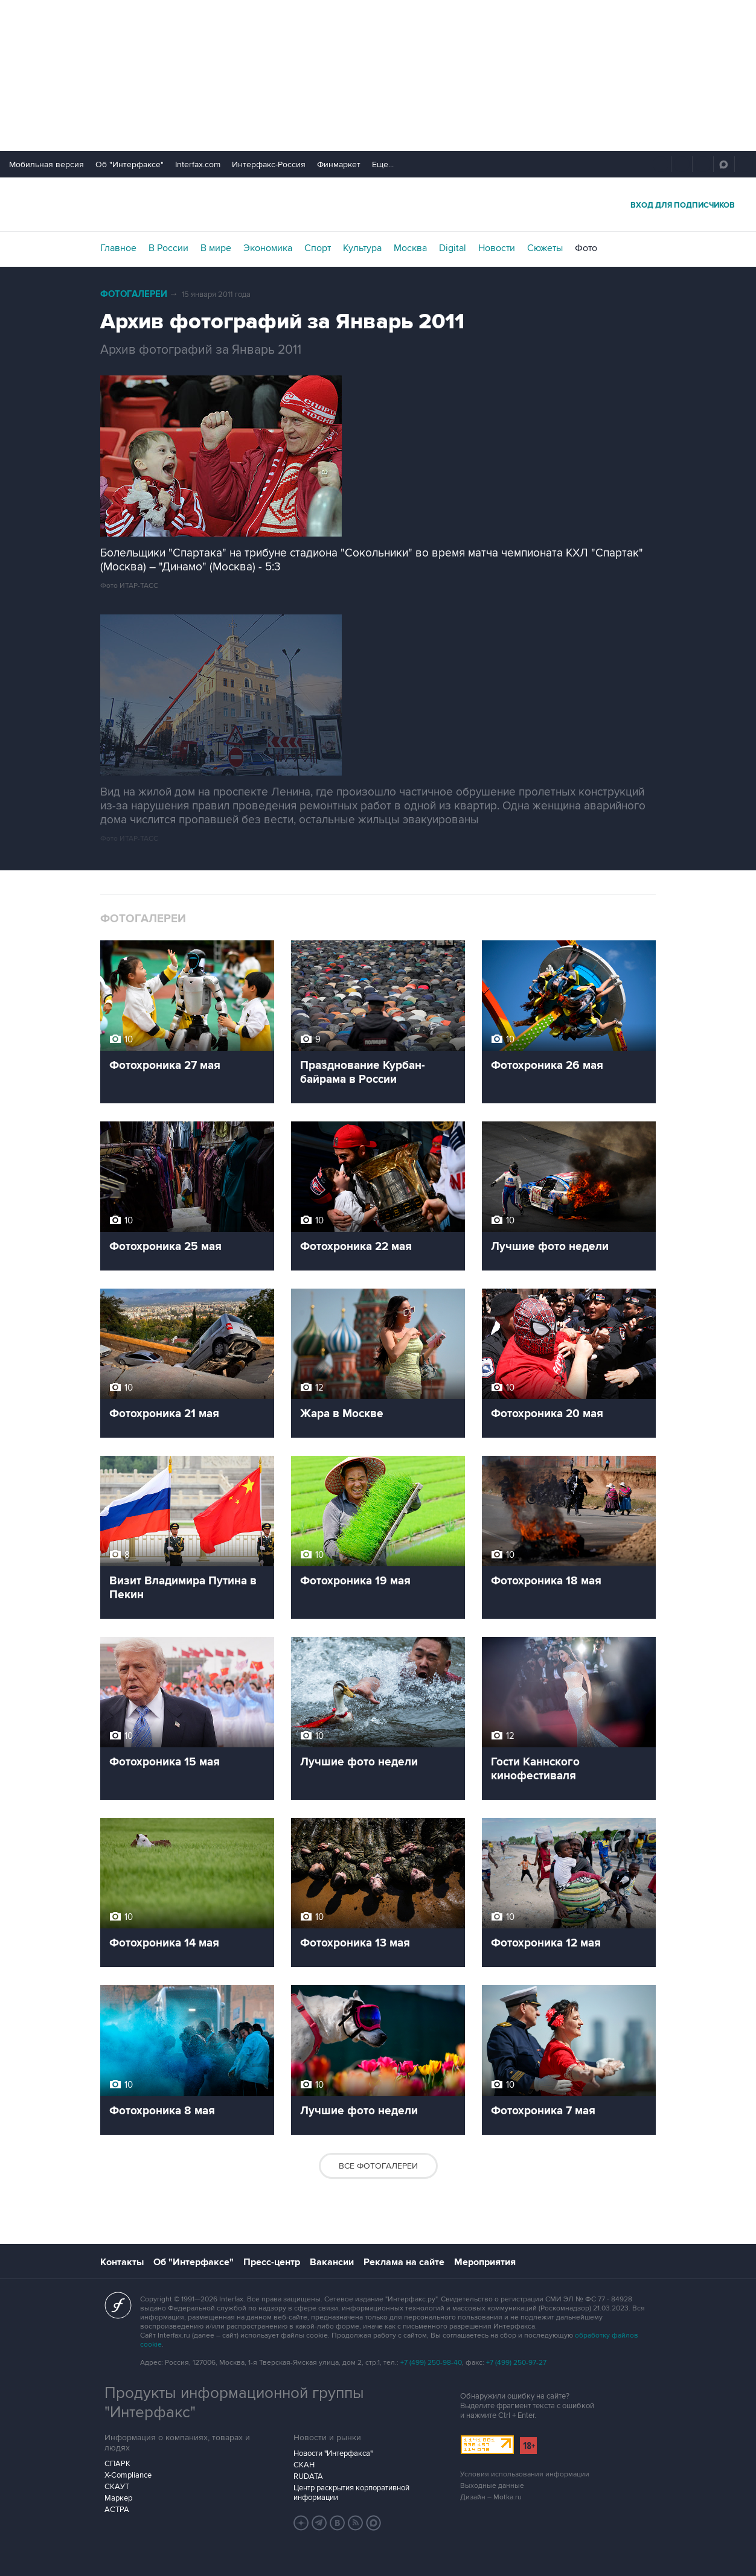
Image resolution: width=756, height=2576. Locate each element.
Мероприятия (485, 2262)
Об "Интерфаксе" (129, 164)
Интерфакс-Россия (269, 164)
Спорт (317, 248)
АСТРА (116, 2509)
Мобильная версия (46, 164)
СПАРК (117, 2464)
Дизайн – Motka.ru (491, 2497)
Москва (410, 248)
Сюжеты (545, 248)
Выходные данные (492, 2485)
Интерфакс (378, 204)
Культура (362, 248)
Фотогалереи (133, 294)
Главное (118, 248)
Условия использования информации (524, 2474)
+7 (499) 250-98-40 (431, 2362)
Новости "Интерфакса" (333, 2453)
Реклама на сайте (404, 2262)
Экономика (267, 248)
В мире (215, 248)
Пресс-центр (271, 2262)
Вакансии (332, 2262)
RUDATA (308, 2476)
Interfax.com (197, 164)
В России (168, 248)
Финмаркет (338, 164)
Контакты (122, 2262)
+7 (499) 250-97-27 (516, 2362)
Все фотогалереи (378, 2166)
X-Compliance (128, 2475)
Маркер (118, 2498)
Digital (452, 248)
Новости (496, 248)
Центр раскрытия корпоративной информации (351, 2492)
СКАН (304, 2465)
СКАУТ (116, 2487)
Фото (586, 248)
